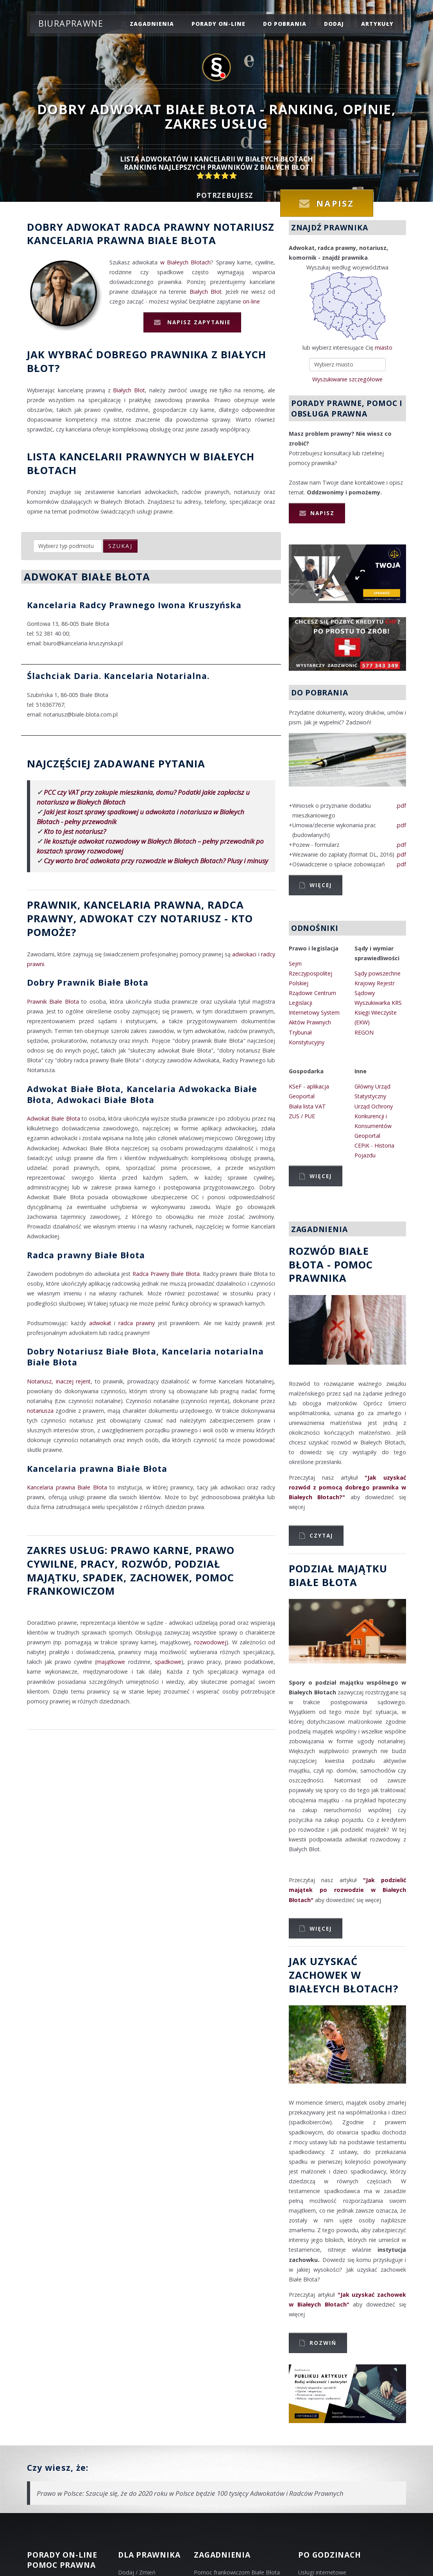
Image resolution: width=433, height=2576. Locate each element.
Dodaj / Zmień (137, 2572)
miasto (383, 347)
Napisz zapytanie (198, 322)
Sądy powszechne (377, 973)
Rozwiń (323, 2342)
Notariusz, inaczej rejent (59, 1381)
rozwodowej (210, 1642)
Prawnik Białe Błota (53, 1001)
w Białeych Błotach (185, 262)
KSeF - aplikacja (309, 1086)
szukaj (120, 546)
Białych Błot (206, 291)
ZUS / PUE (302, 1116)
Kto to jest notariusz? (75, 831)
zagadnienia (152, 23)
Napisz (322, 513)
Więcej (321, 885)
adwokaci (244, 954)
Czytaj (321, 1535)
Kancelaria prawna (86, 240)
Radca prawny (167, 227)
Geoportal (302, 1096)
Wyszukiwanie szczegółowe (347, 379)
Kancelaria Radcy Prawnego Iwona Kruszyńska (134, 605)
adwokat (100, 1323)
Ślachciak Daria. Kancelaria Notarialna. (118, 675)
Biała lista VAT (307, 1106)
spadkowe (168, 1661)
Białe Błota (182, 240)
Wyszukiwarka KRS (378, 1002)
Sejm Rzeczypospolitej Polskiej (310, 973)
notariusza (40, 1410)
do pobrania (284, 23)
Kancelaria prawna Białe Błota (97, 1468)
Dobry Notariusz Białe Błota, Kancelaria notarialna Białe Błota (145, 1356)
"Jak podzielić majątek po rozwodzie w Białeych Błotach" (347, 1889)
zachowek (159, 1577)
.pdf (401, 805)
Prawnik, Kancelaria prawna (114, 905)
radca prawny (136, 1323)
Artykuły (377, 23)
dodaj (334, 23)
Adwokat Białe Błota (53, 1118)
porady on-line (218, 23)
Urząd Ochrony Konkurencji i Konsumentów (373, 1116)
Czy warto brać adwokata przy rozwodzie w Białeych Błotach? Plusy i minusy (156, 860)
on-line (251, 301)
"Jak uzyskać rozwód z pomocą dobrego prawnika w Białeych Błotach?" (347, 1487)
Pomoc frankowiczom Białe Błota (237, 2572)
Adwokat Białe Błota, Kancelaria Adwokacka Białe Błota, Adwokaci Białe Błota (142, 1094)
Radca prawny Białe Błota (86, 1255)
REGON (364, 1032)
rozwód (145, 1564)
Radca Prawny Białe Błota (166, 1273)
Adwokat (93, 227)
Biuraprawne (70, 23)
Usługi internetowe (322, 2572)
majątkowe (111, 1661)
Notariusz (243, 227)
